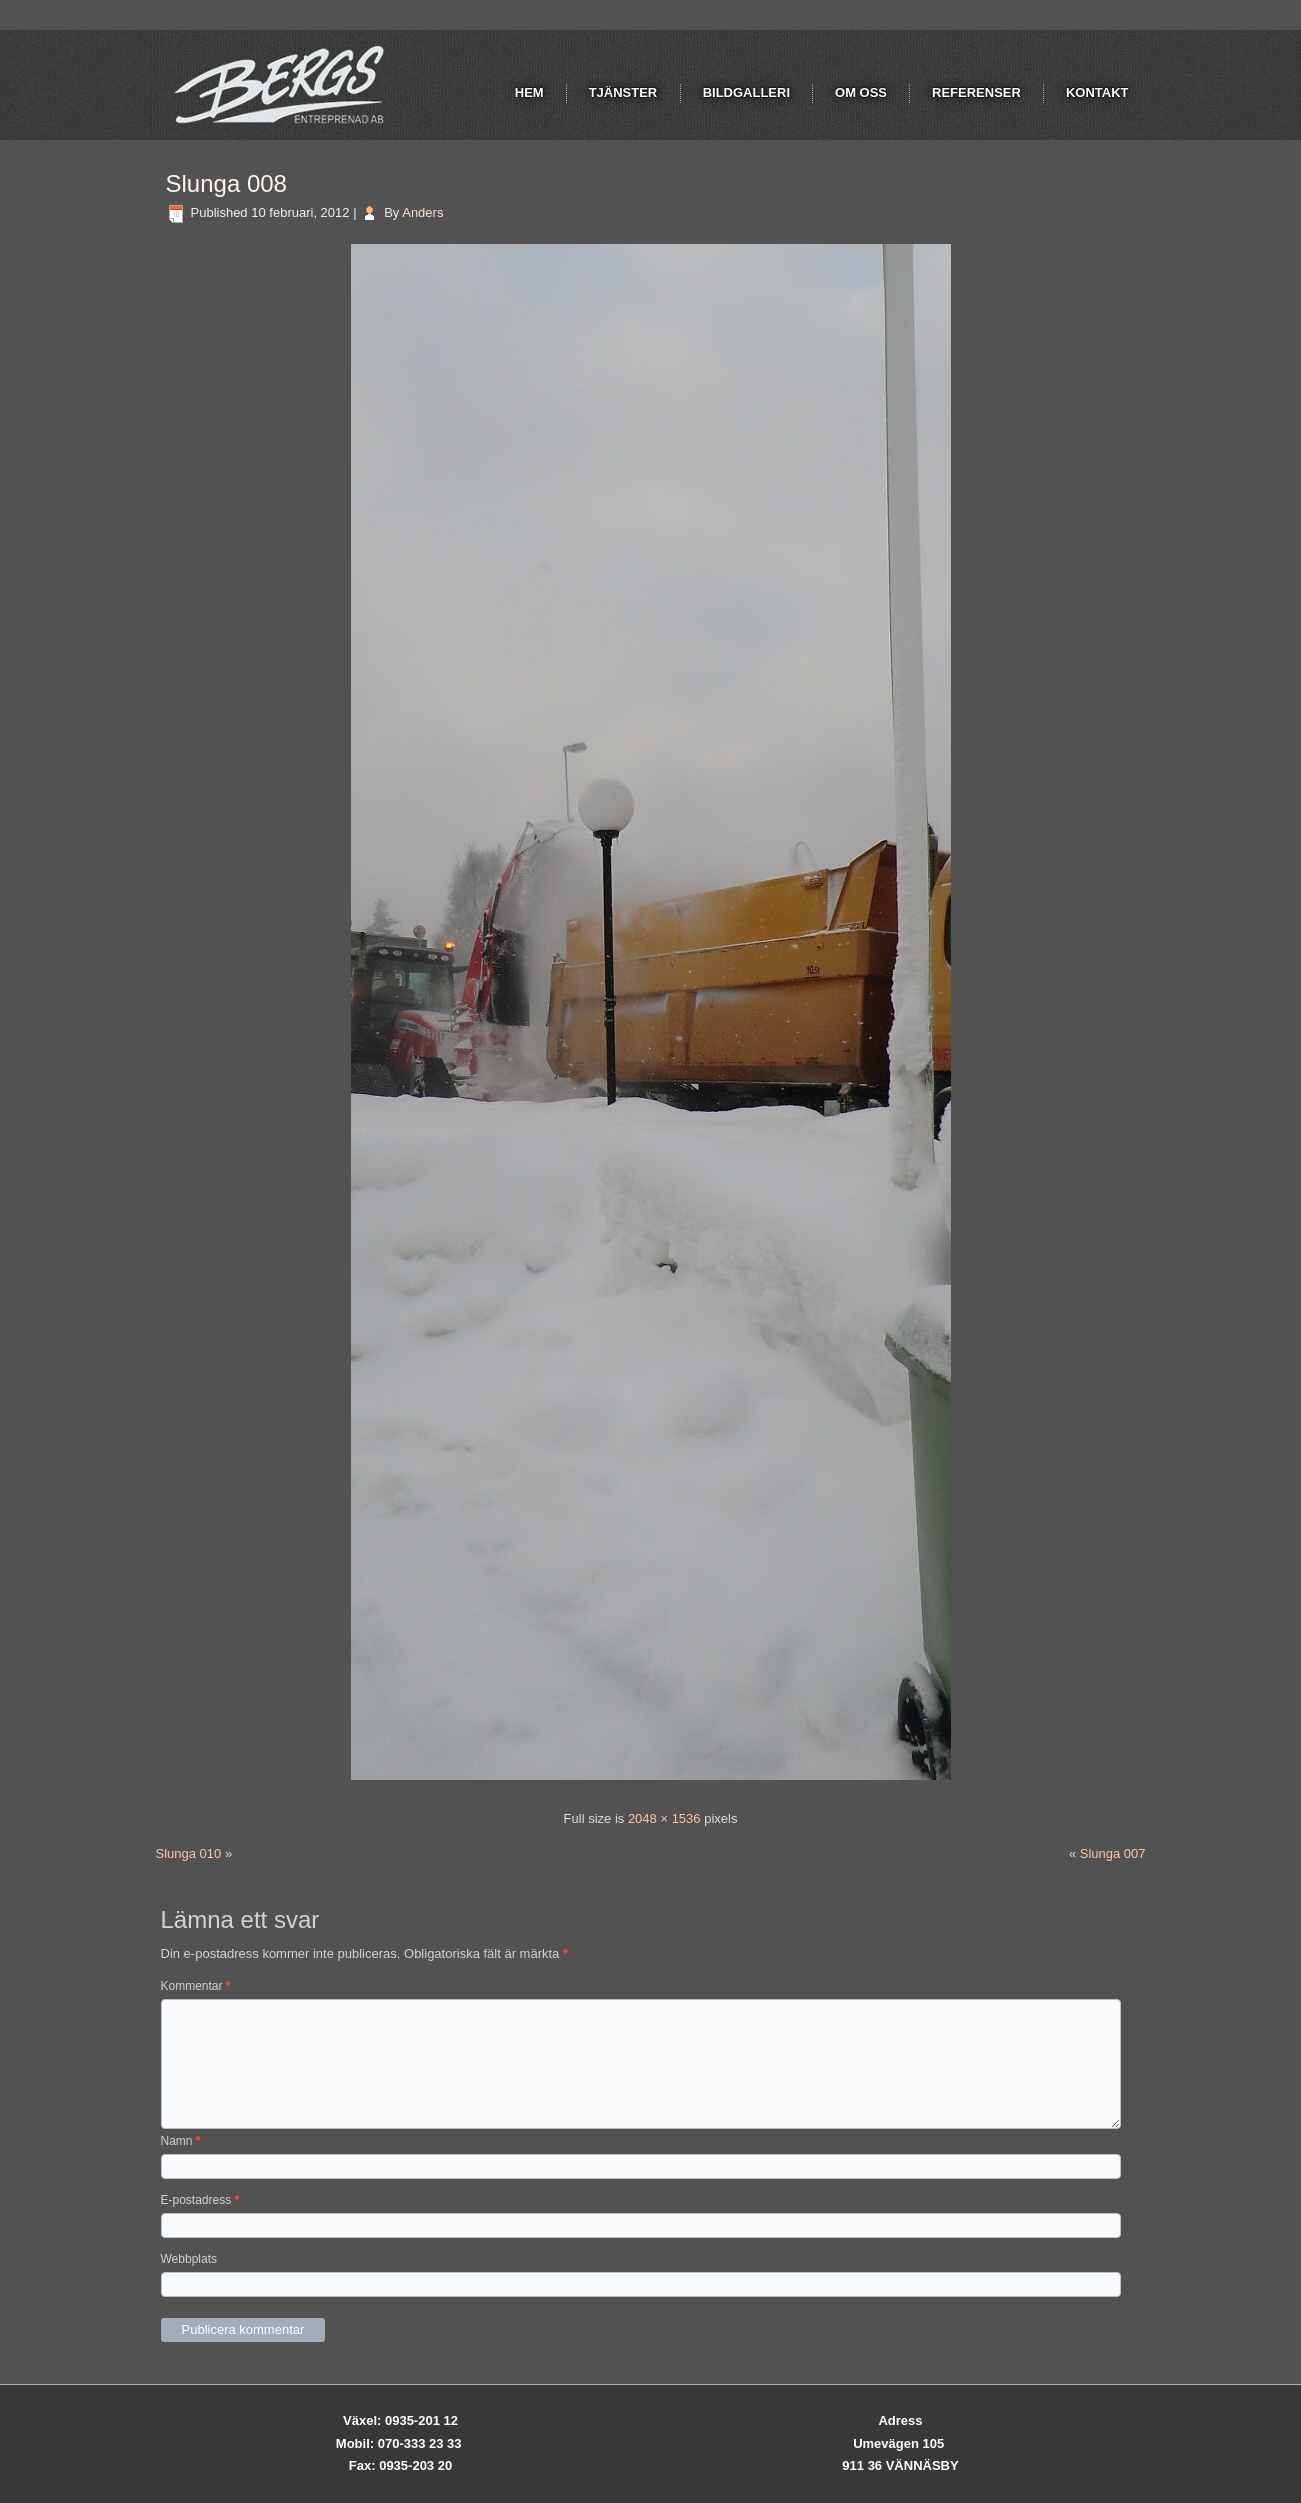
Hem (529, 92)
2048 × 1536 (664, 1818)
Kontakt (1097, 92)
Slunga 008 (226, 183)
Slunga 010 (189, 1853)
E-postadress (200, 2200)
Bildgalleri (746, 92)
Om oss (861, 92)
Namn (181, 2141)
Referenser (976, 92)
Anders (422, 212)
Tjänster (623, 92)
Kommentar (196, 1986)
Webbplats (189, 2259)
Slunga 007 (1113, 1853)
